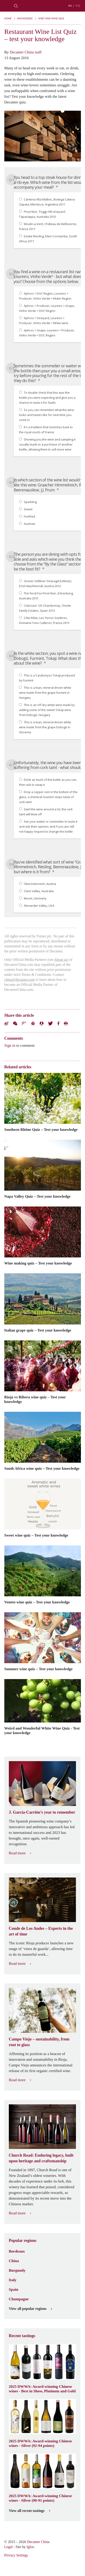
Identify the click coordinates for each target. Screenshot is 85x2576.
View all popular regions (30, 2309)
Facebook (58, 1023)
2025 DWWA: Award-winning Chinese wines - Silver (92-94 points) (40, 2443)
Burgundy (17, 2270)
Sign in (9, 1045)
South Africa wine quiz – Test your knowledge (42, 1468)
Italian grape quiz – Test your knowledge (37, 1330)
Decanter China (42, 5)
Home (8, 18)
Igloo (30, 2546)
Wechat (15, 1023)
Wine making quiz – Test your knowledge (38, 1263)
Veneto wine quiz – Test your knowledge (37, 1602)
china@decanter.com (19, 979)
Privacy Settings (16, 2555)
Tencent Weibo (24, 1023)
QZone (33, 1023)
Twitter (50, 1023)
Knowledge (25, 18)
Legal (8, 2546)
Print (66, 1023)
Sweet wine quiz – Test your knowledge (36, 1535)
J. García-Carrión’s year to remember (42, 1812)
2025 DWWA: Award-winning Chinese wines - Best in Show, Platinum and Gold (42, 2388)
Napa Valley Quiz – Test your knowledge (37, 1196)
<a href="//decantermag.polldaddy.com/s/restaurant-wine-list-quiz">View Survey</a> (42, 542)
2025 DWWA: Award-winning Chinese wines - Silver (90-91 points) (40, 2498)
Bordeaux (17, 2251)
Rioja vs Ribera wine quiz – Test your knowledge (35, 1399)
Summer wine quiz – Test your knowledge (38, 1668)
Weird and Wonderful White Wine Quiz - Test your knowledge (42, 1730)
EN (70, 6)
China (14, 2260)
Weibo (6, 1023)
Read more (20, 1853)
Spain (13, 2289)
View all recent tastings (29, 2511)
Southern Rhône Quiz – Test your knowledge (41, 1129)
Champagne (19, 2298)
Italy (13, 2279)
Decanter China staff (25, 52)
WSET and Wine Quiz (51, 18)
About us (60, 959)
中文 (77, 6)
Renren (42, 1023)
